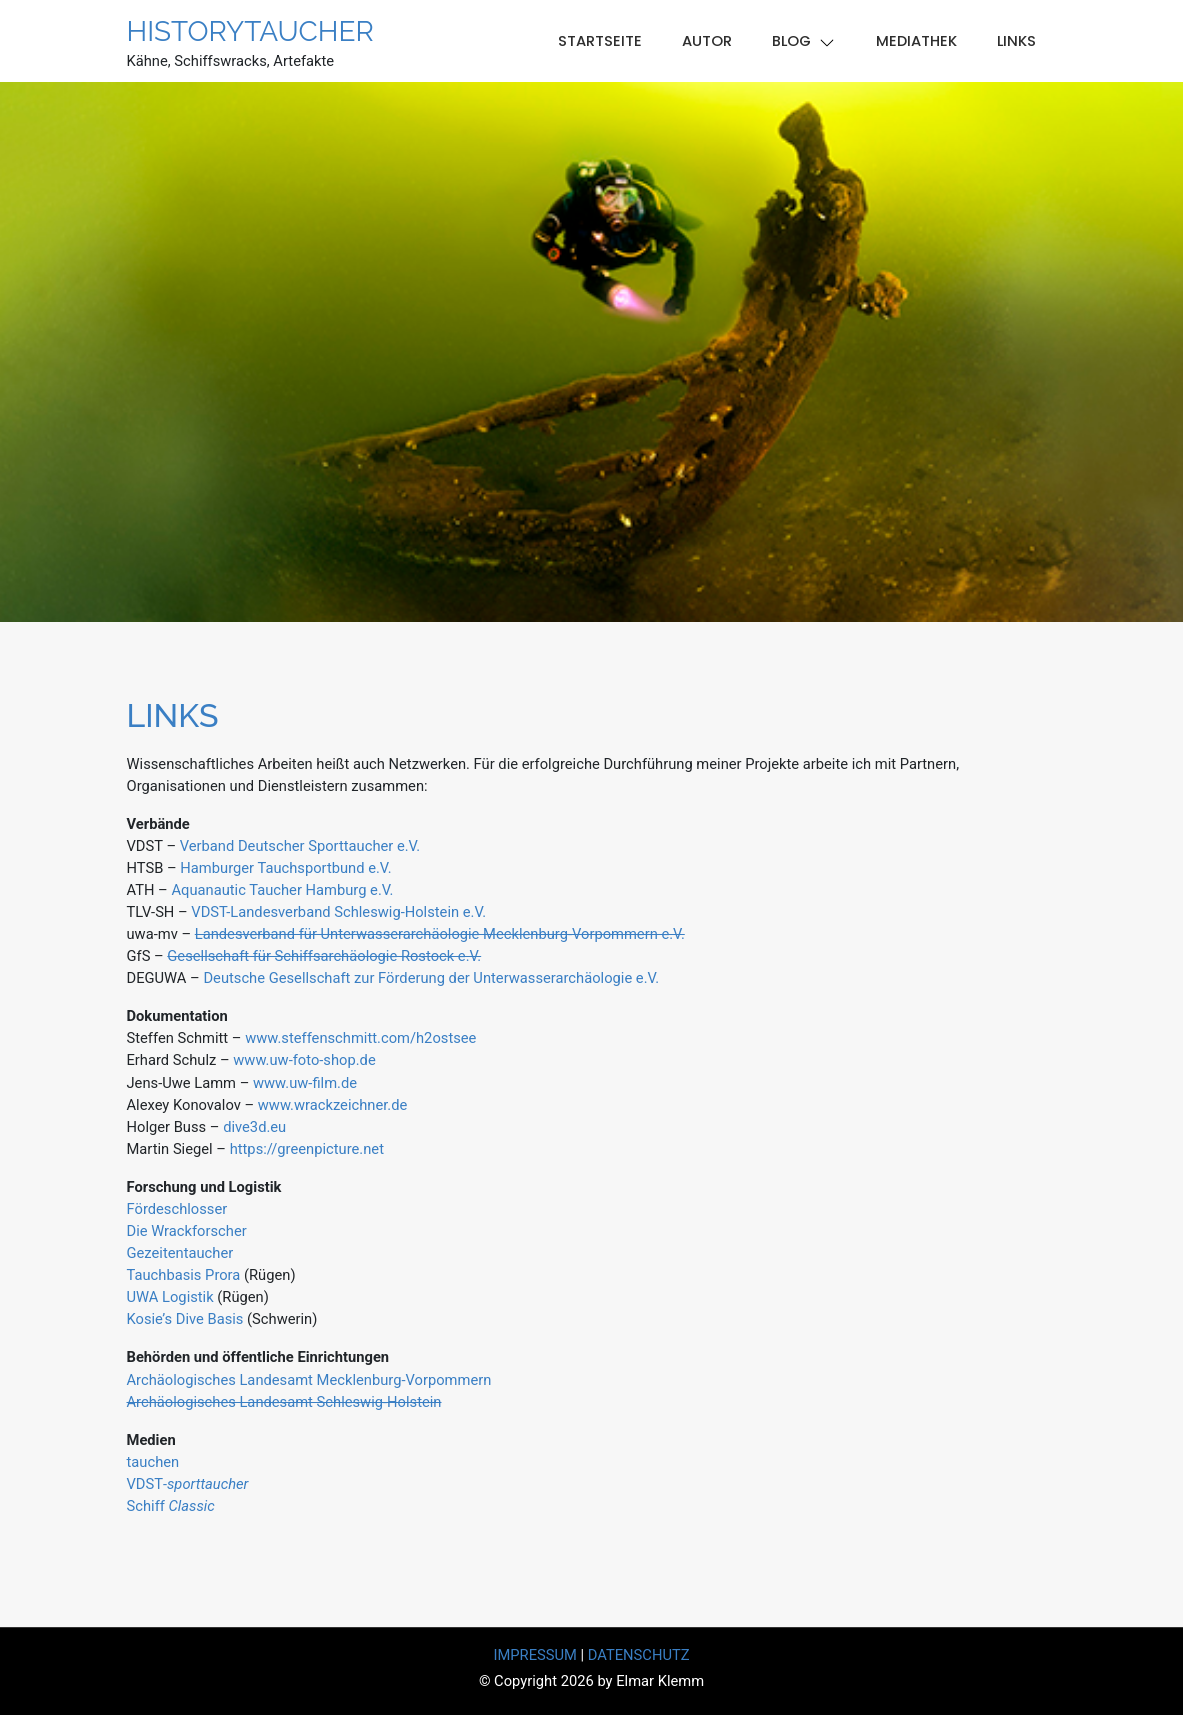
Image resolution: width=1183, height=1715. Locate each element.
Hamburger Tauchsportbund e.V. (285, 868)
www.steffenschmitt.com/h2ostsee (360, 1038)
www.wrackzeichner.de (333, 1105)
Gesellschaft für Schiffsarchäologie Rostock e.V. (324, 956)
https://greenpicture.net (307, 1149)
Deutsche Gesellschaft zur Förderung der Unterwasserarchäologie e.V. (431, 978)
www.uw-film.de (305, 1083)
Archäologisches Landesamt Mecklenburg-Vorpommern (309, 1380)
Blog (791, 41)
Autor (707, 41)
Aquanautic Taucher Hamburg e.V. (282, 890)
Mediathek (916, 41)
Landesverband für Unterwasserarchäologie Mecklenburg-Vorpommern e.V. (440, 934)
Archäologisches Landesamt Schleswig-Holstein (284, 1402)
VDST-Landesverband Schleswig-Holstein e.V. (338, 912)
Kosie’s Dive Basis (185, 1319)
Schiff (171, 1506)
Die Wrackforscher (187, 1231)
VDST (188, 1484)
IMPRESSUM (534, 1655)
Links (1016, 41)
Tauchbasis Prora (184, 1275)
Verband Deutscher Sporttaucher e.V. (300, 846)
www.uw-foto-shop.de (304, 1060)
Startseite (600, 41)
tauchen (153, 1462)
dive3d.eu (252, 1127)
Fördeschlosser (177, 1209)
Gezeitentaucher (180, 1253)
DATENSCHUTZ (639, 1655)
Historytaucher (250, 31)
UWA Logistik (170, 1297)
